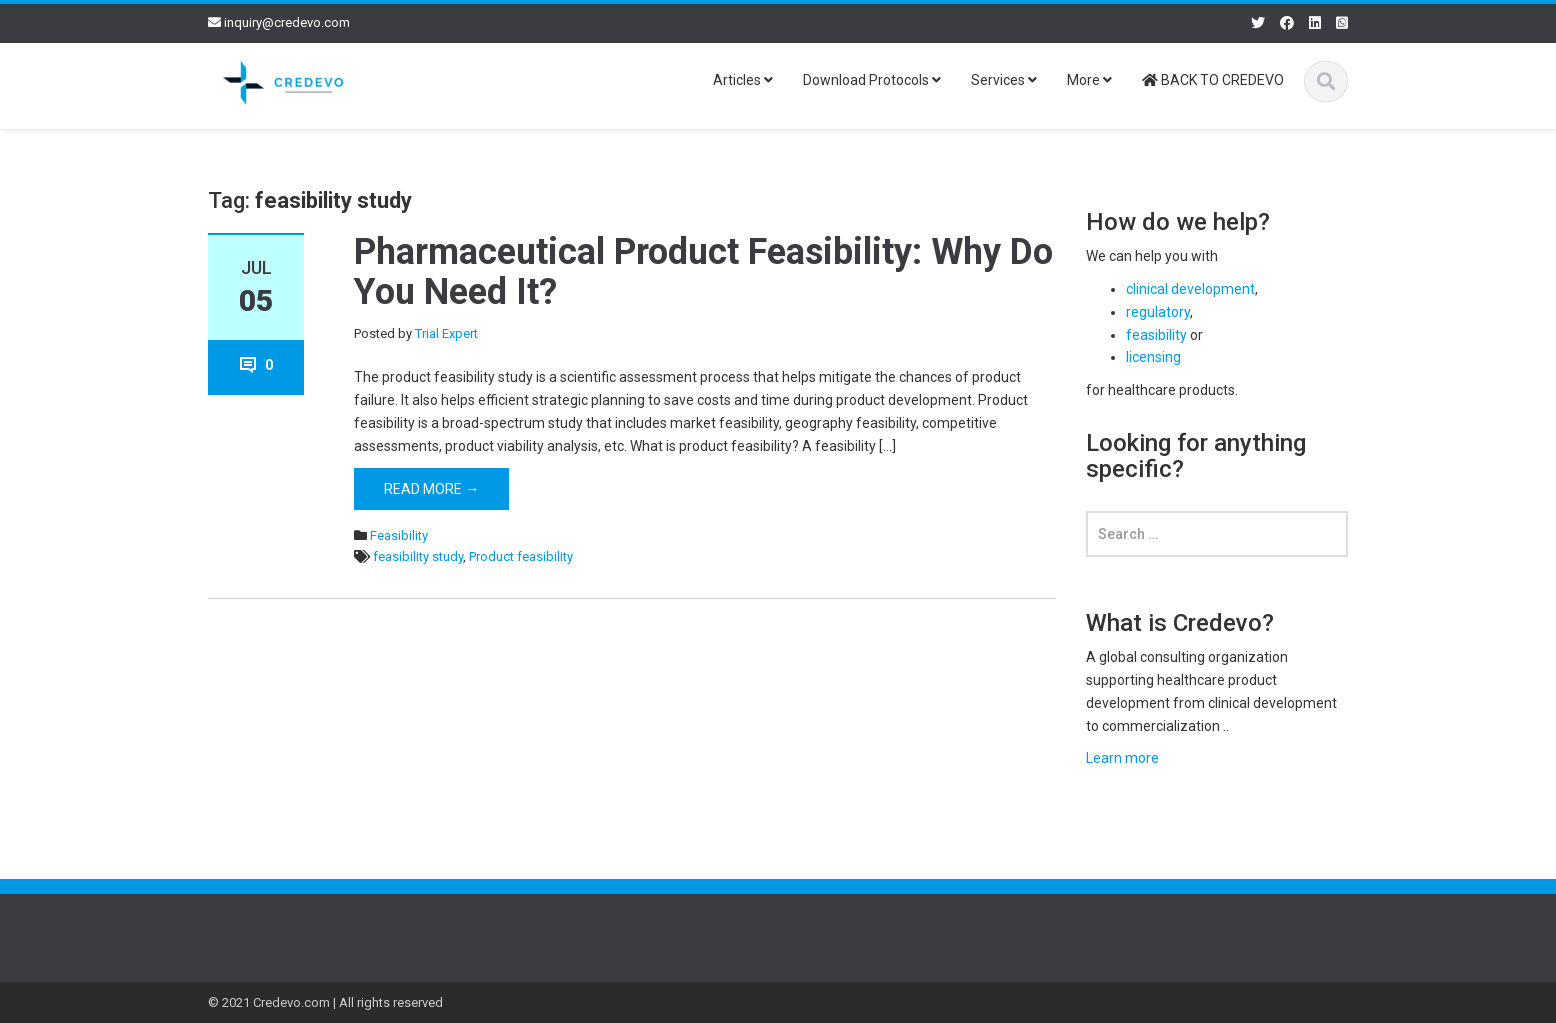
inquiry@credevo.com (287, 22)
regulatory (1158, 312)
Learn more (1122, 758)
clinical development (1190, 289)
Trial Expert (446, 333)
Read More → (431, 489)
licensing (1153, 357)
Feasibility (399, 535)
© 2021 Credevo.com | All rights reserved (325, 1002)
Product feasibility (521, 556)
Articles (743, 80)
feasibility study (418, 556)
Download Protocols (872, 80)
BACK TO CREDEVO (1213, 80)
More (1089, 80)
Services (1004, 80)
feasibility (1156, 335)
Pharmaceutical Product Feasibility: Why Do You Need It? (703, 272)
